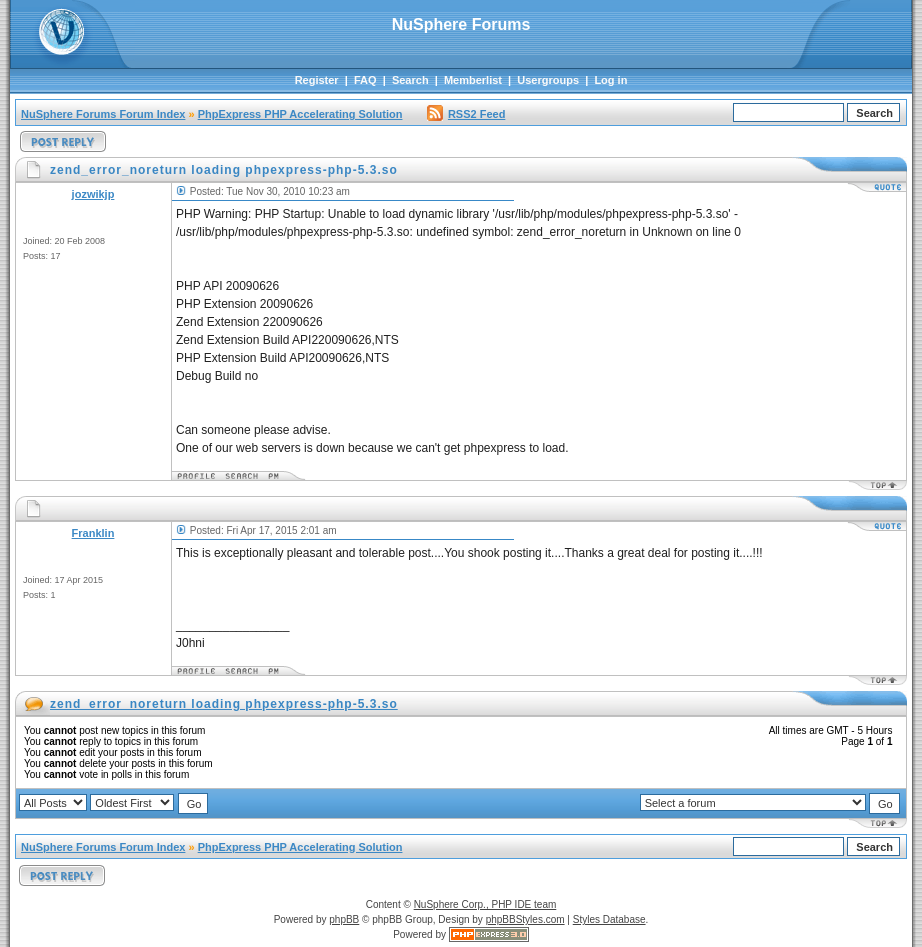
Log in (610, 80)
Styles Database (609, 919)
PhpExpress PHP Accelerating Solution (300, 114)
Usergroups (548, 80)
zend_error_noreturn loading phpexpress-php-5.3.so (224, 704)
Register (317, 80)
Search (410, 80)
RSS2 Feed (466, 114)
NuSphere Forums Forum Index (103, 114)
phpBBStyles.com (525, 919)
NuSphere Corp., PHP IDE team (485, 904)
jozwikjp (93, 194)
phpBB (344, 919)
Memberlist (473, 80)
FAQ (365, 80)
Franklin (93, 533)
